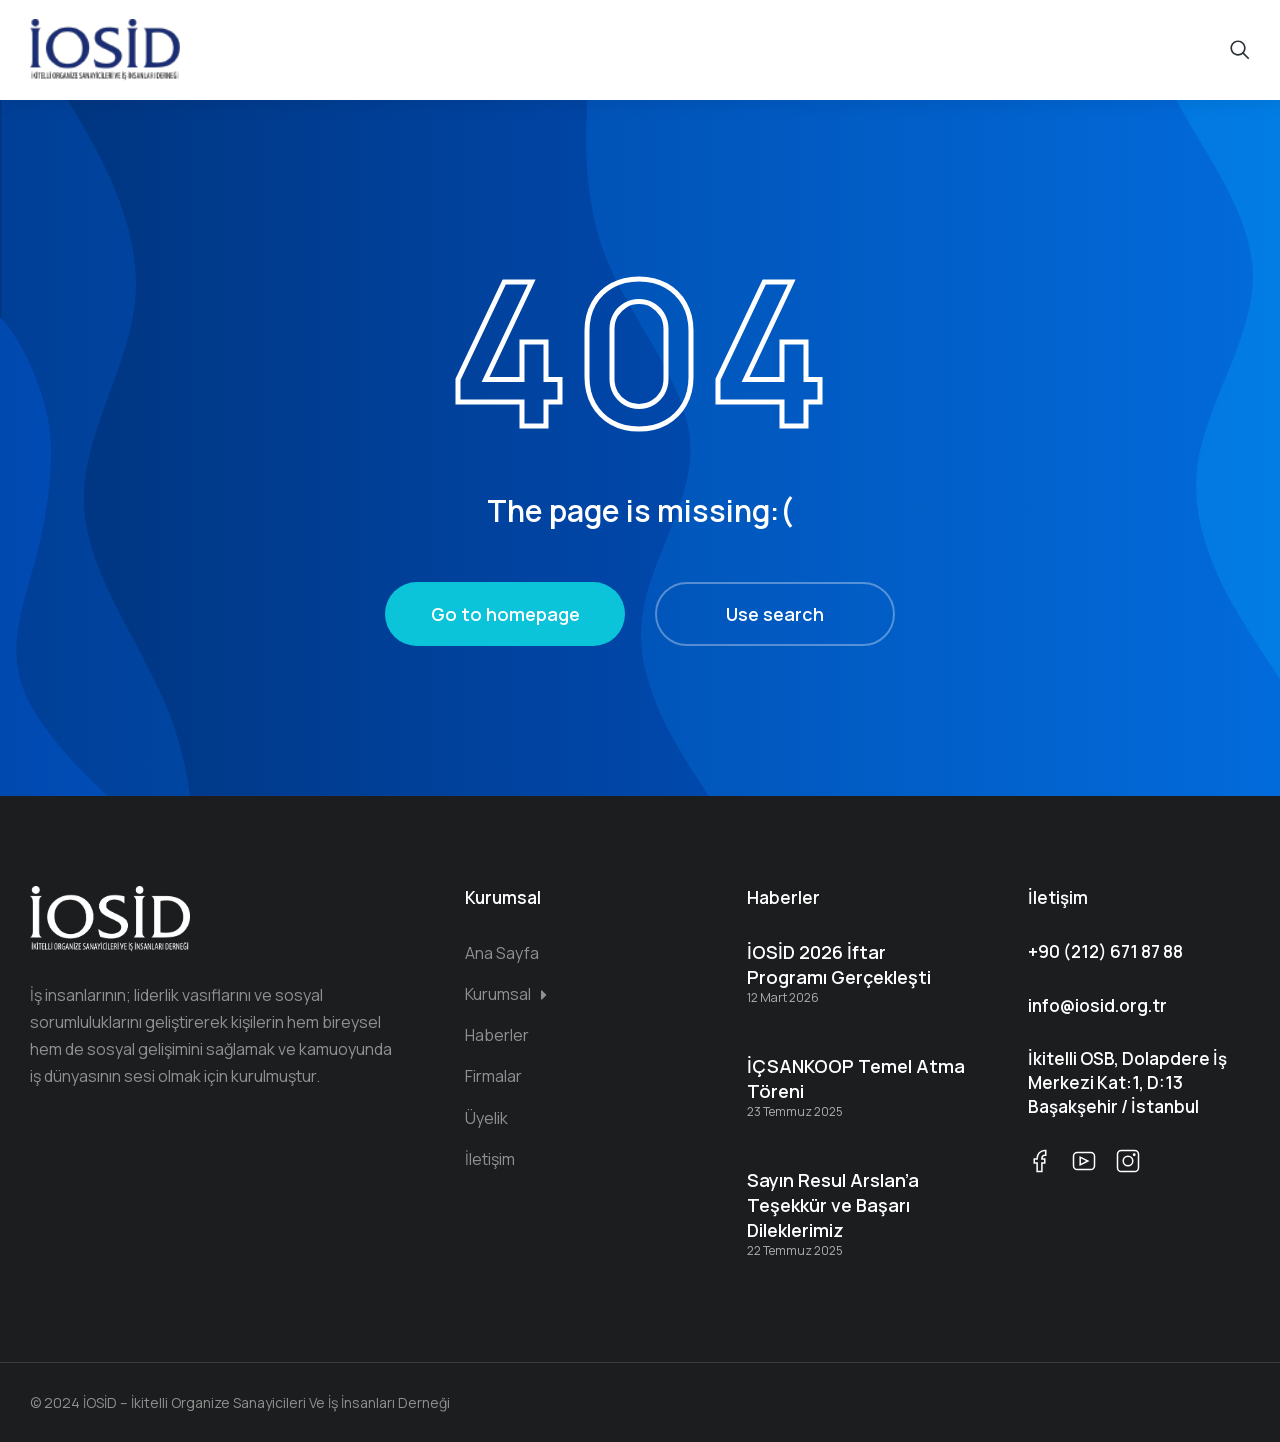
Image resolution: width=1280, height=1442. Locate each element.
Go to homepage (505, 614)
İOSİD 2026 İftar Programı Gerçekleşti (839, 964)
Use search (775, 614)
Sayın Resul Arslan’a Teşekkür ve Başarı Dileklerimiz (833, 1205)
